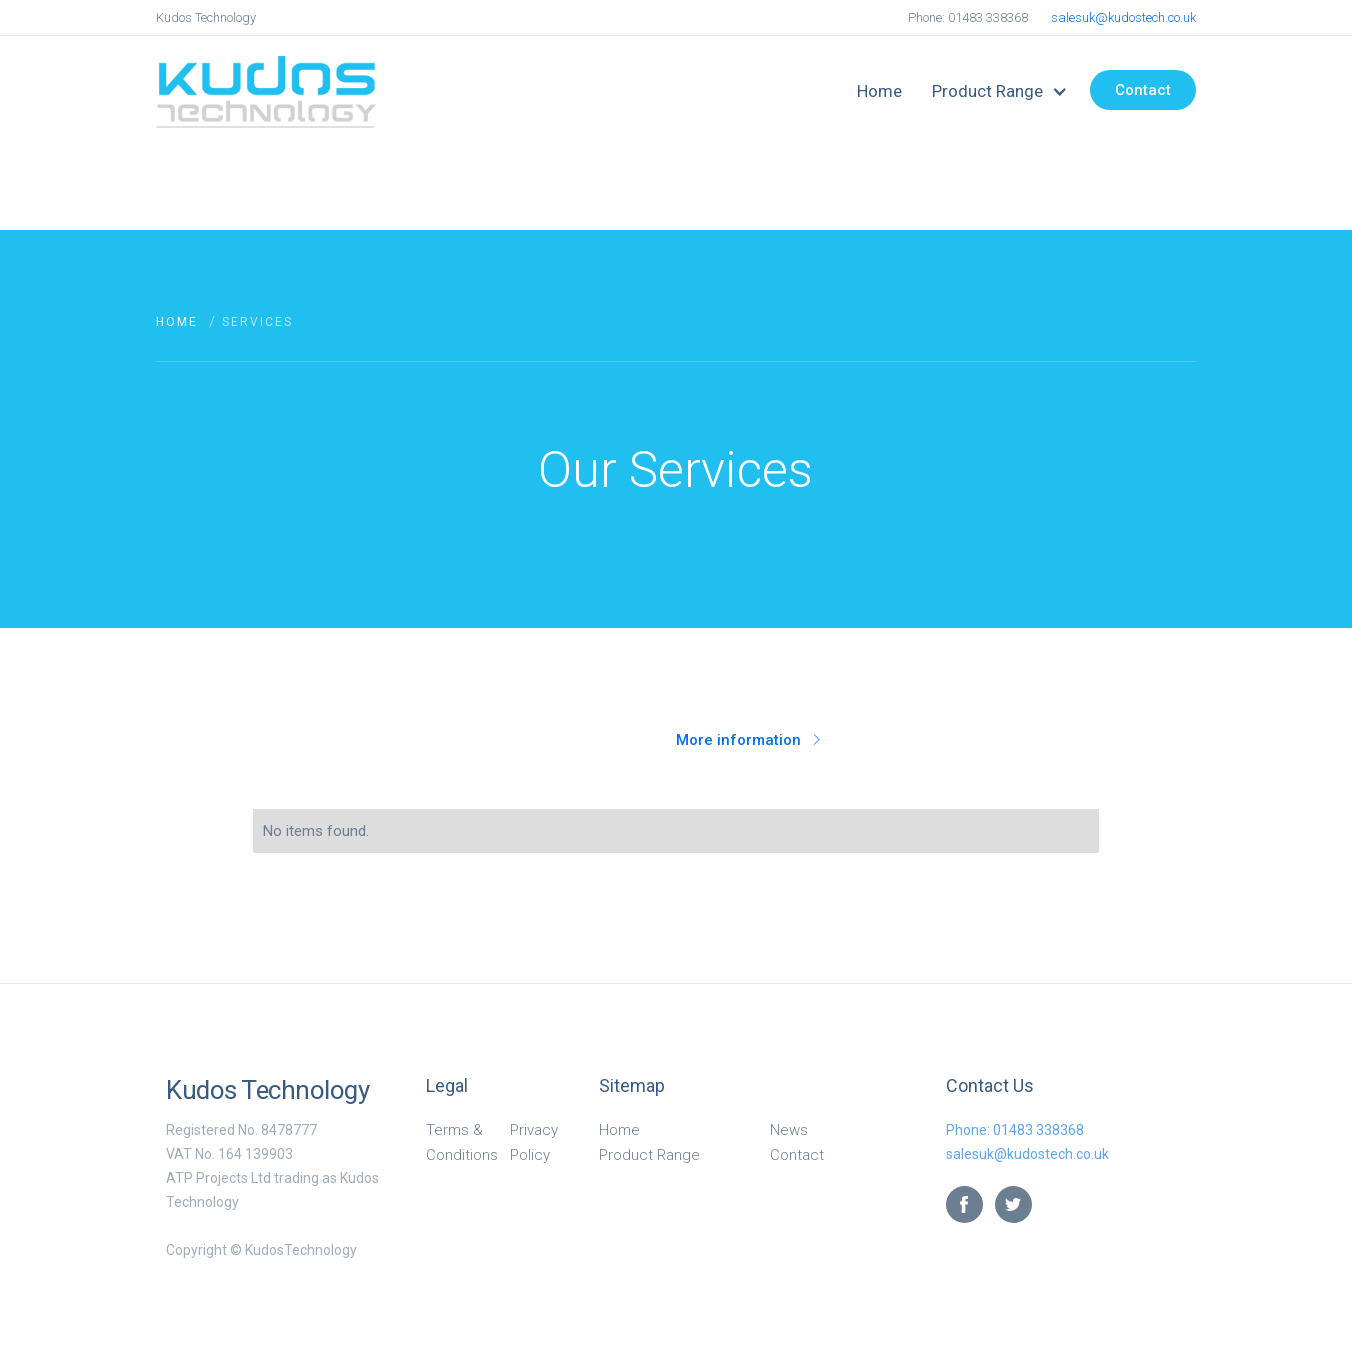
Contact (1143, 90)
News (789, 1130)
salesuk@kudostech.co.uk (1123, 17)
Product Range (649, 1155)
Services (257, 322)
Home (879, 91)
